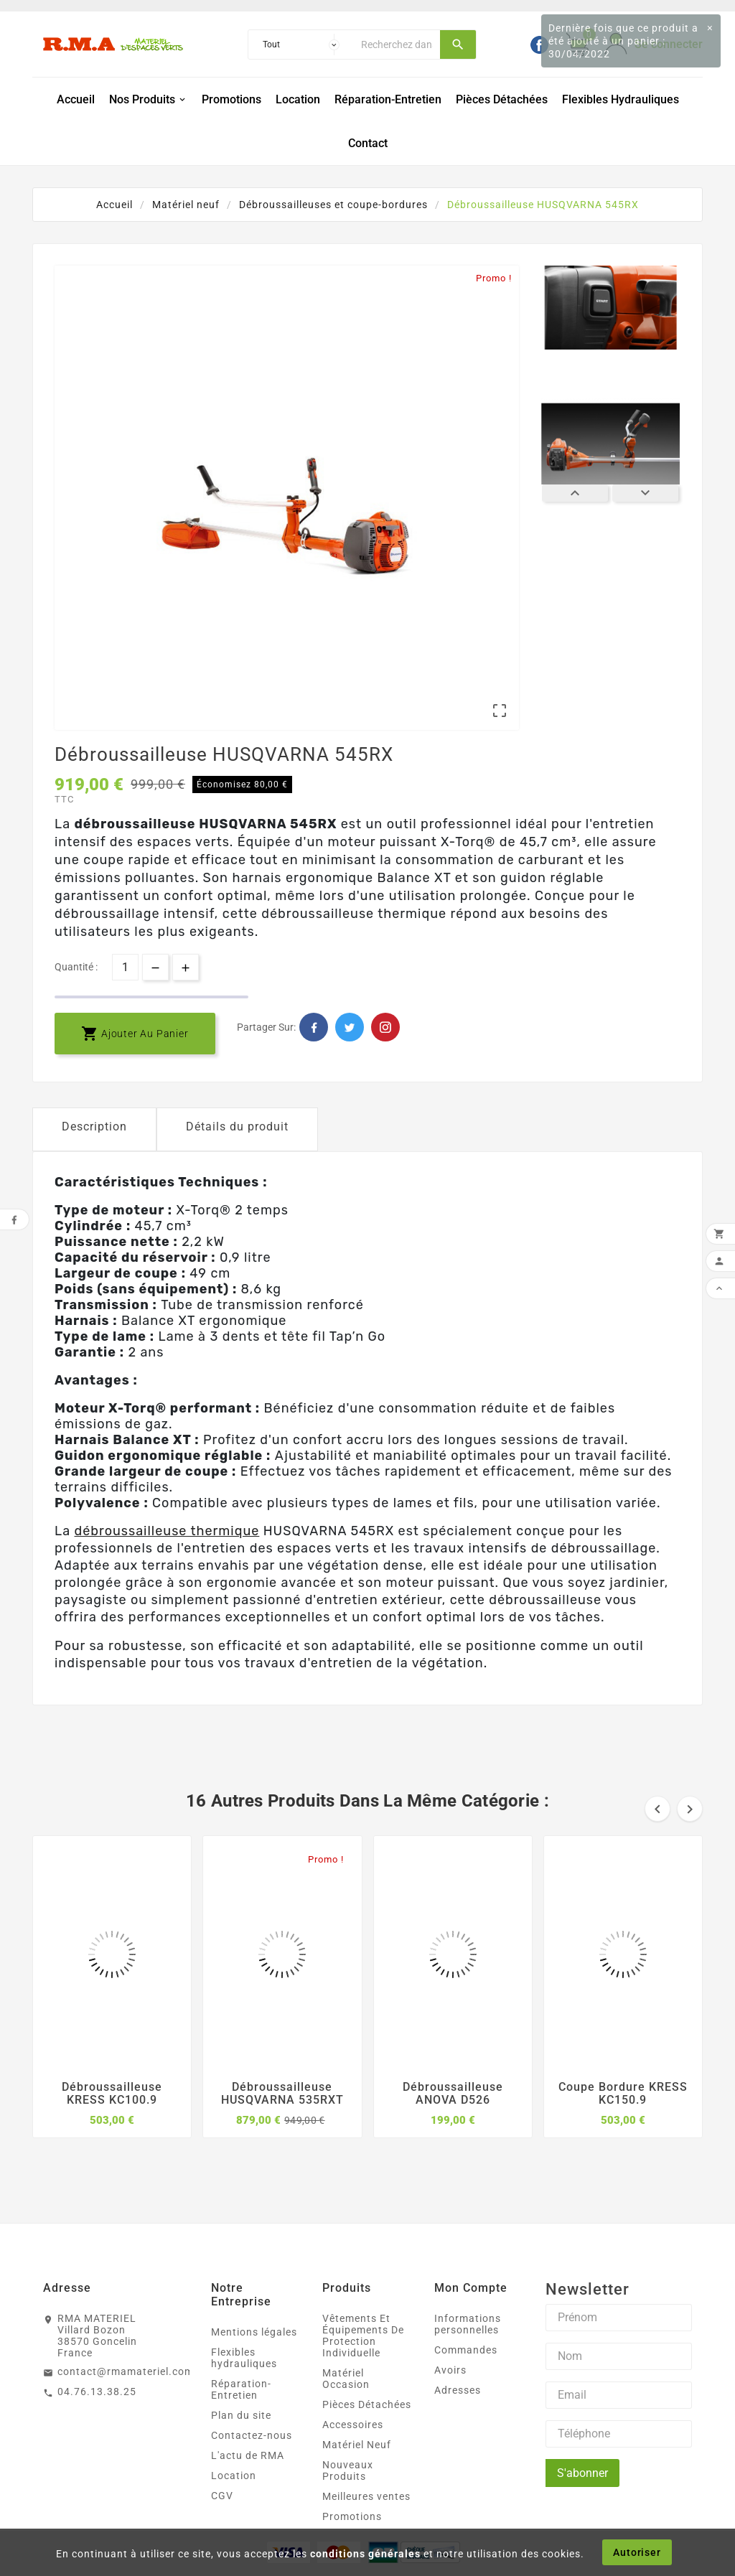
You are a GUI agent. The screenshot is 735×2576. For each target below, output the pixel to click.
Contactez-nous (251, 2435)
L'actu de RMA (247, 2455)
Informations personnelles (467, 2324)
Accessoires (352, 2424)
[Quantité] (125, 967)
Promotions (352, 2516)
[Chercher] (397, 44)
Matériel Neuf (356, 2444)
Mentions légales (254, 2332)
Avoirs (450, 2370)
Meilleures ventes (366, 2496)
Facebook (313, 1027)
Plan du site (241, 2415)
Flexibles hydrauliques (244, 2357)
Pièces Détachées (366, 2404)
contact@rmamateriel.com (125, 2371)
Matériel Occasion (346, 2378)
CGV (222, 2495)
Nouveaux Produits (347, 2470)
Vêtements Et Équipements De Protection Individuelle (363, 2336)
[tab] (94, 1129)
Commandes (465, 2350)
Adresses (457, 2390)
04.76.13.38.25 (96, 2391)
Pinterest (385, 1027)
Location (233, 2475)
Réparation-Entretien (241, 2389)
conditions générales (365, 2553)
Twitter (349, 1027)
